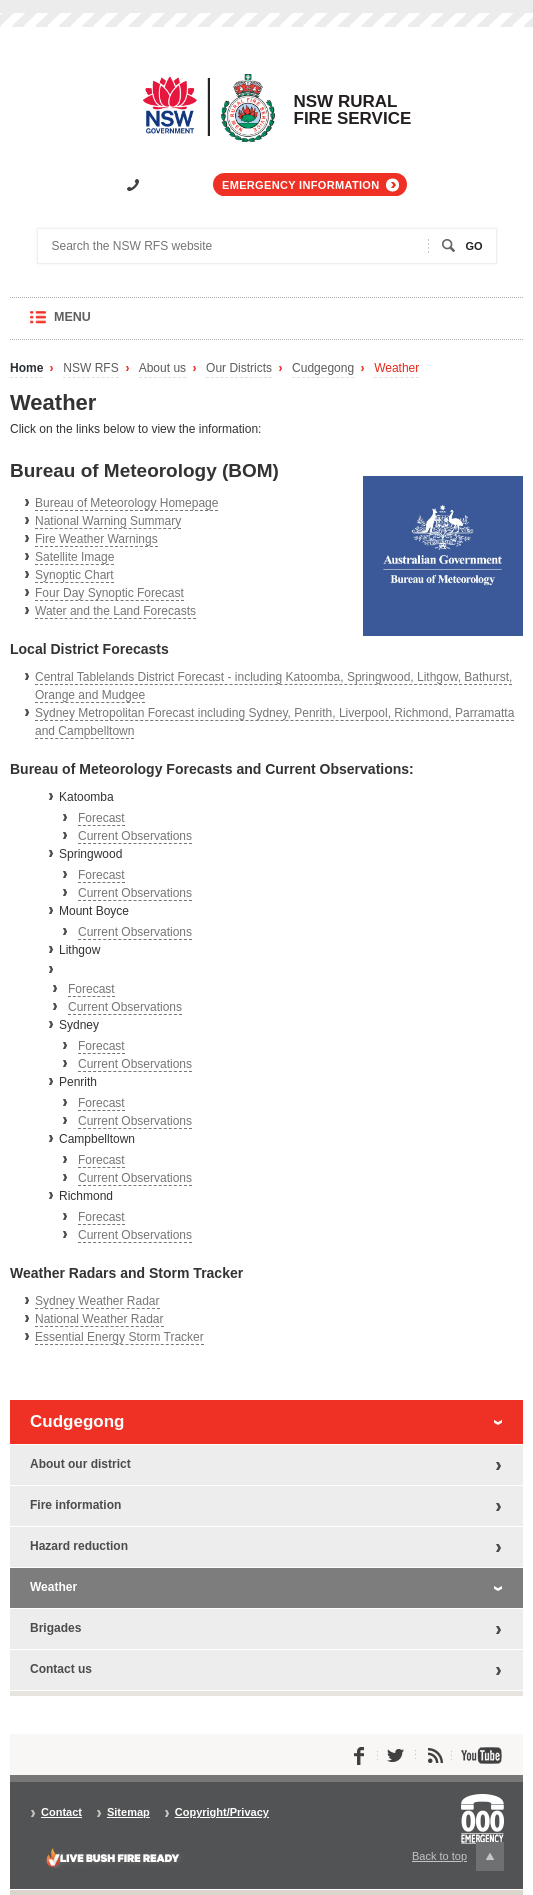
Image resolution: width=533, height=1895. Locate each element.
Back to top (458, 1856)
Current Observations (135, 836)
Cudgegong (323, 368)
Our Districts (239, 368)
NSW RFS (90, 368)
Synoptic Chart (74, 575)
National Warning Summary (108, 521)
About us (162, 368)
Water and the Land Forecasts (115, 611)
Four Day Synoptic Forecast (109, 593)
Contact (61, 1812)
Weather (396, 368)
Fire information (75, 1505)
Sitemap (128, 1812)
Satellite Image (74, 557)
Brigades (55, 1628)
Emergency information (300, 185)
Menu (91, 324)
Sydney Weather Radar (97, 1301)
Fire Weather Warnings (96, 539)
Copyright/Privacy (222, 1812)
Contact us (61, 1669)
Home (26, 368)
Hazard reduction (79, 1546)
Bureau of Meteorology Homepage (126, 503)
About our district (80, 1464)
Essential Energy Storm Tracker (119, 1337)
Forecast (101, 818)
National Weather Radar (99, 1319)
